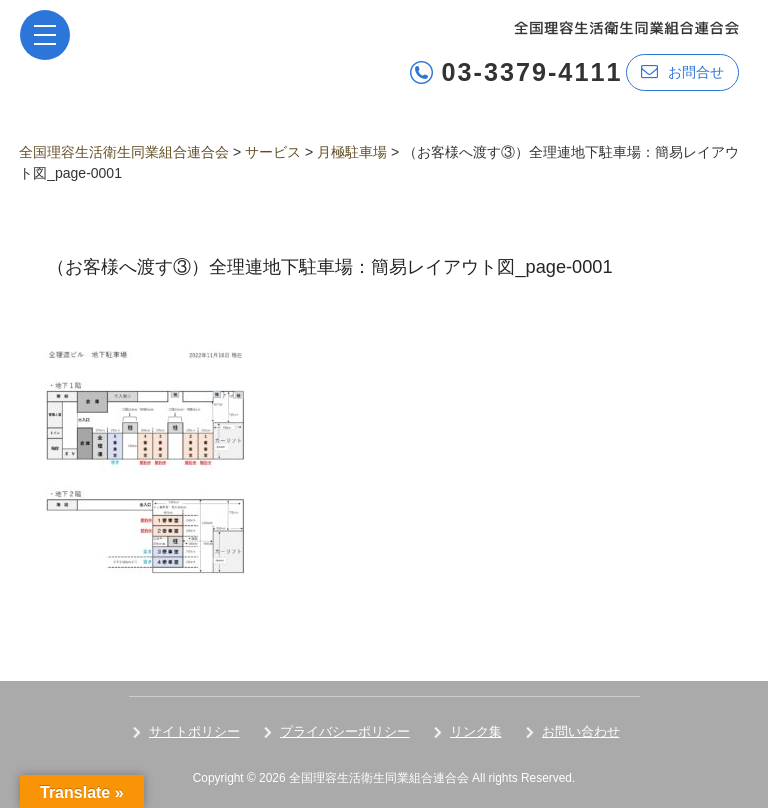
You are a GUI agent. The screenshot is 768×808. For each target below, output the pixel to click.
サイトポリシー (194, 731)
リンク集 (476, 731)
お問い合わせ (581, 731)
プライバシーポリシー (345, 731)
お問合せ (682, 71)
